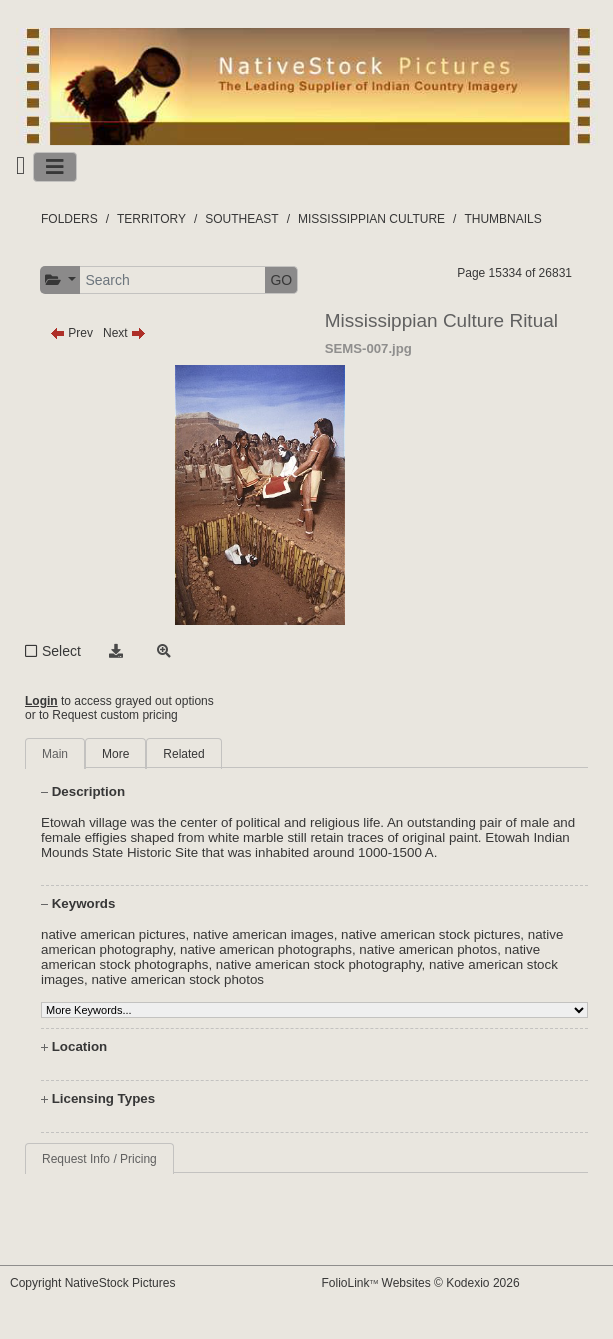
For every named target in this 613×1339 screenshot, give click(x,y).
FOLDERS (69, 219)
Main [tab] (55, 754)
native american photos (428, 949)
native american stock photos (177, 979)
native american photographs (266, 949)
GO (281, 280)
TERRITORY (151, 219)
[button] (60, 280)
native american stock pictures (430, 934)
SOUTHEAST (241, 219)
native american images (263, 934)
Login (41, 701)
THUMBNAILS (502, 219)
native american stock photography (319, 964)
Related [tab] (183, 754)
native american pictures (113, 934)
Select (61, 651)
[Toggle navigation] (55, 167)
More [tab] (115, 754)
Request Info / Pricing (99, 1159)
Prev (71, 333)
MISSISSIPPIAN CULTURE (371, 219)
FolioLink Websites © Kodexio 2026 (421, 1283)
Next (124, 333)
